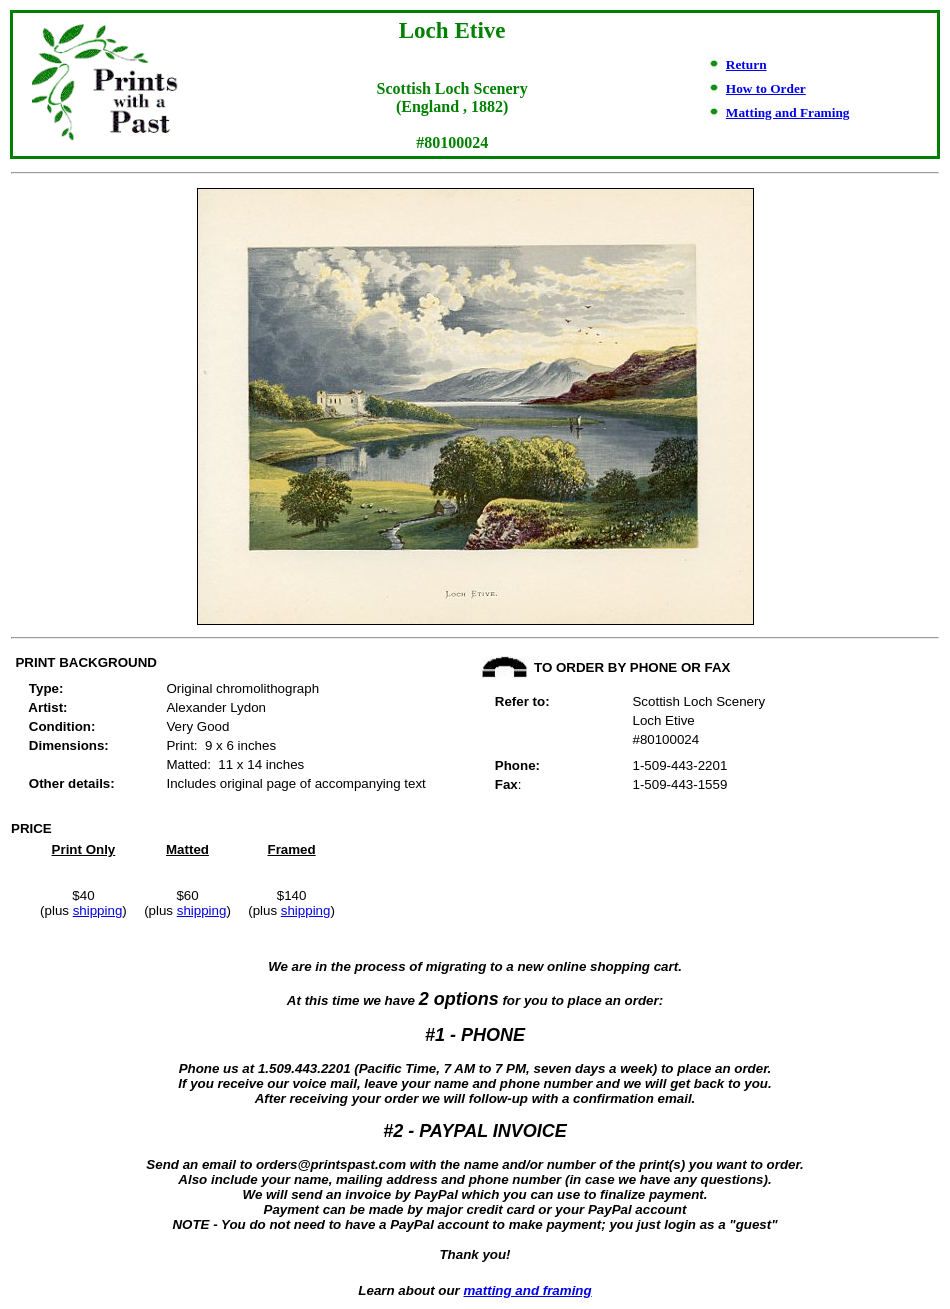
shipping (98, 910)
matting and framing (528, 1290)
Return (746, 64)
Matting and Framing (788, 112)
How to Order (766, 88)
